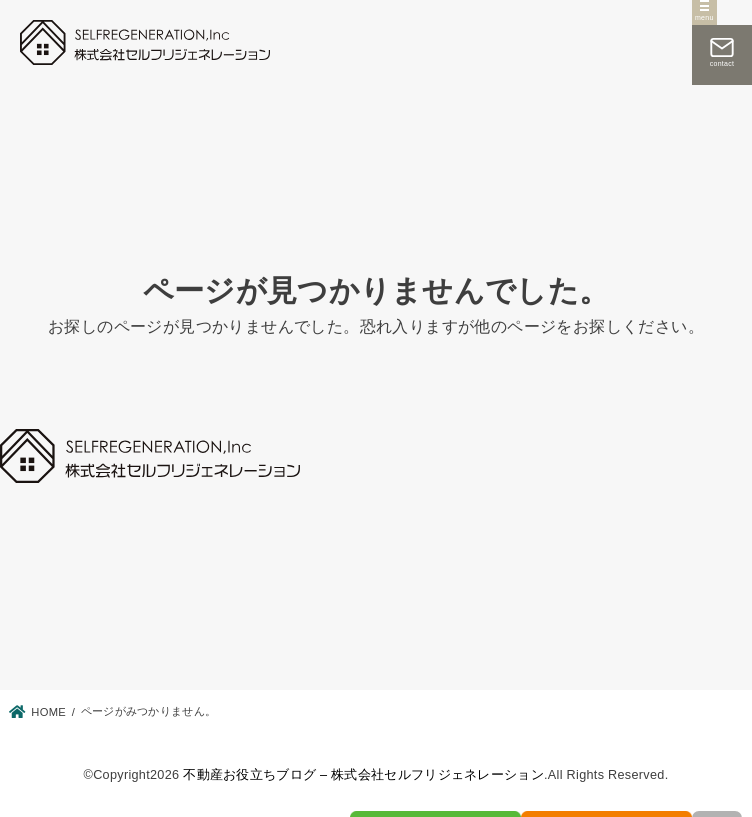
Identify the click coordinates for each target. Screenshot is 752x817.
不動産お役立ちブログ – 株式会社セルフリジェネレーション (363, 775)
